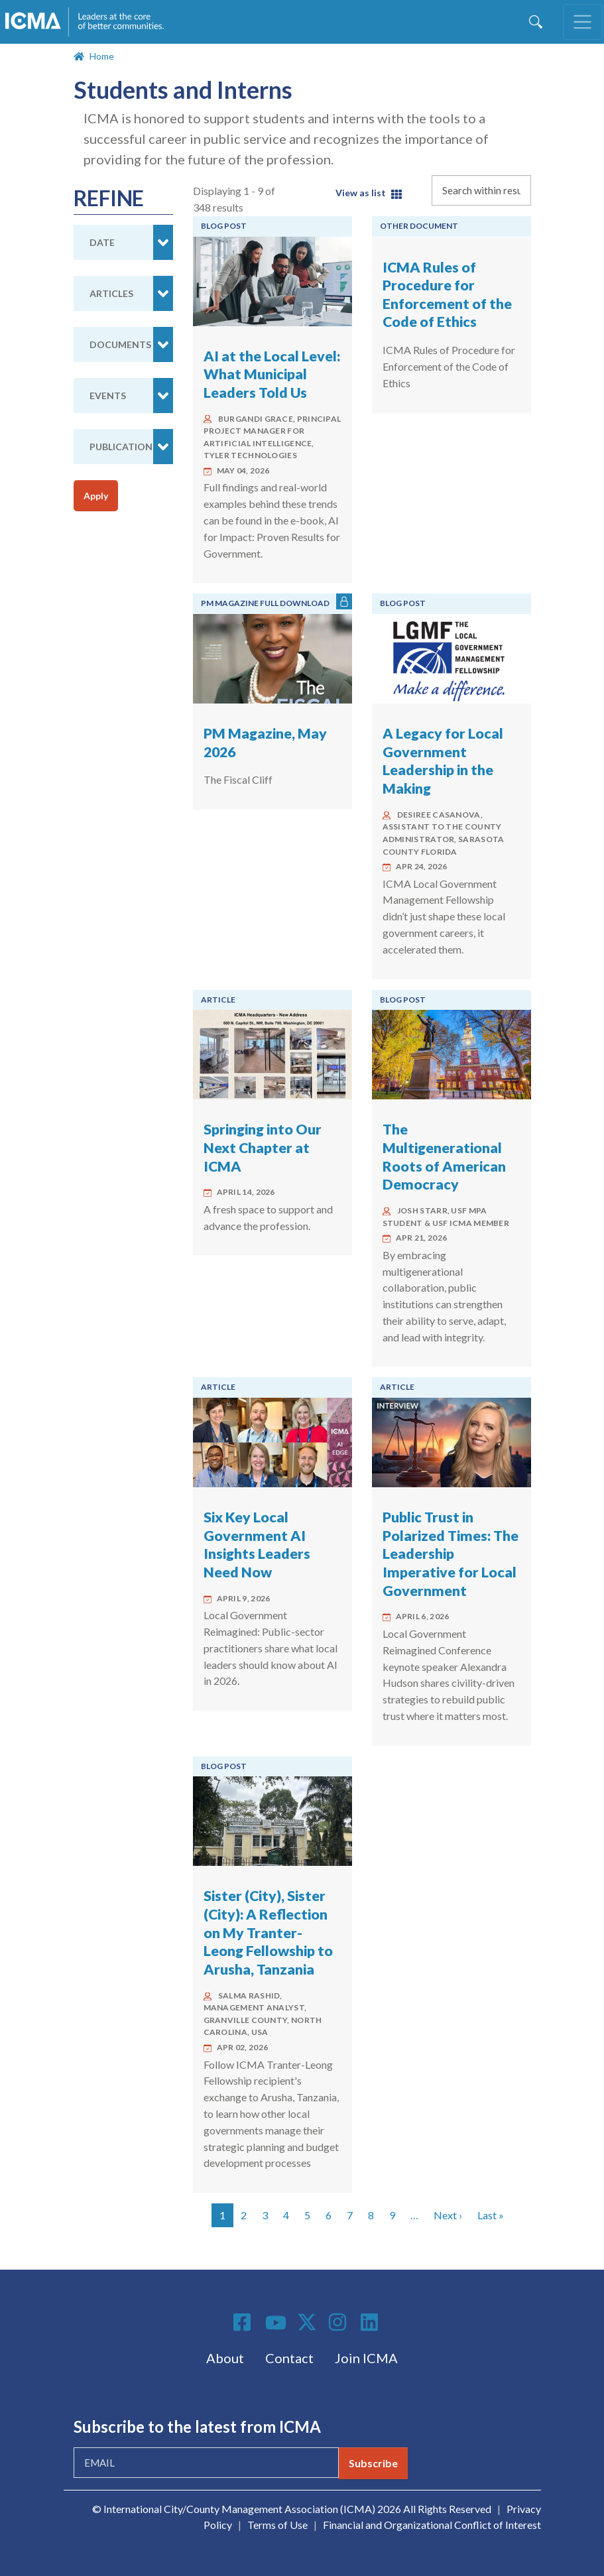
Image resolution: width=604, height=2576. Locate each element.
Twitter (307, 2322)
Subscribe (373, 2463)
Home (102, 56)
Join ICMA (366, 2358)
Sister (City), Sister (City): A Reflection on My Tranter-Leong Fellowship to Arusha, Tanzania (268, 1932)
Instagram (339, 2322)
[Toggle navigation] (583, 22)
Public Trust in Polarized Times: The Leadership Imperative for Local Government (450, 1553)
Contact (289, 2358)
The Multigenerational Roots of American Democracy (444, 1157)
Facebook (244, 2322)
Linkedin (371, 2322)
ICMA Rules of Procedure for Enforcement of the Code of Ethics (447, 295)
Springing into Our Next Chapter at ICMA (263, 1147)
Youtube (275, 2323)
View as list (360, 192)
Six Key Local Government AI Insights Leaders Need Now (257, 1544)
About (225, 2358)
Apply (96, 495)
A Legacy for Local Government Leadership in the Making (443, 761)
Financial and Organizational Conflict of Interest (432, 2524)
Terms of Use (277, 2524)
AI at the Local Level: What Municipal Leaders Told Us (272, 374)
